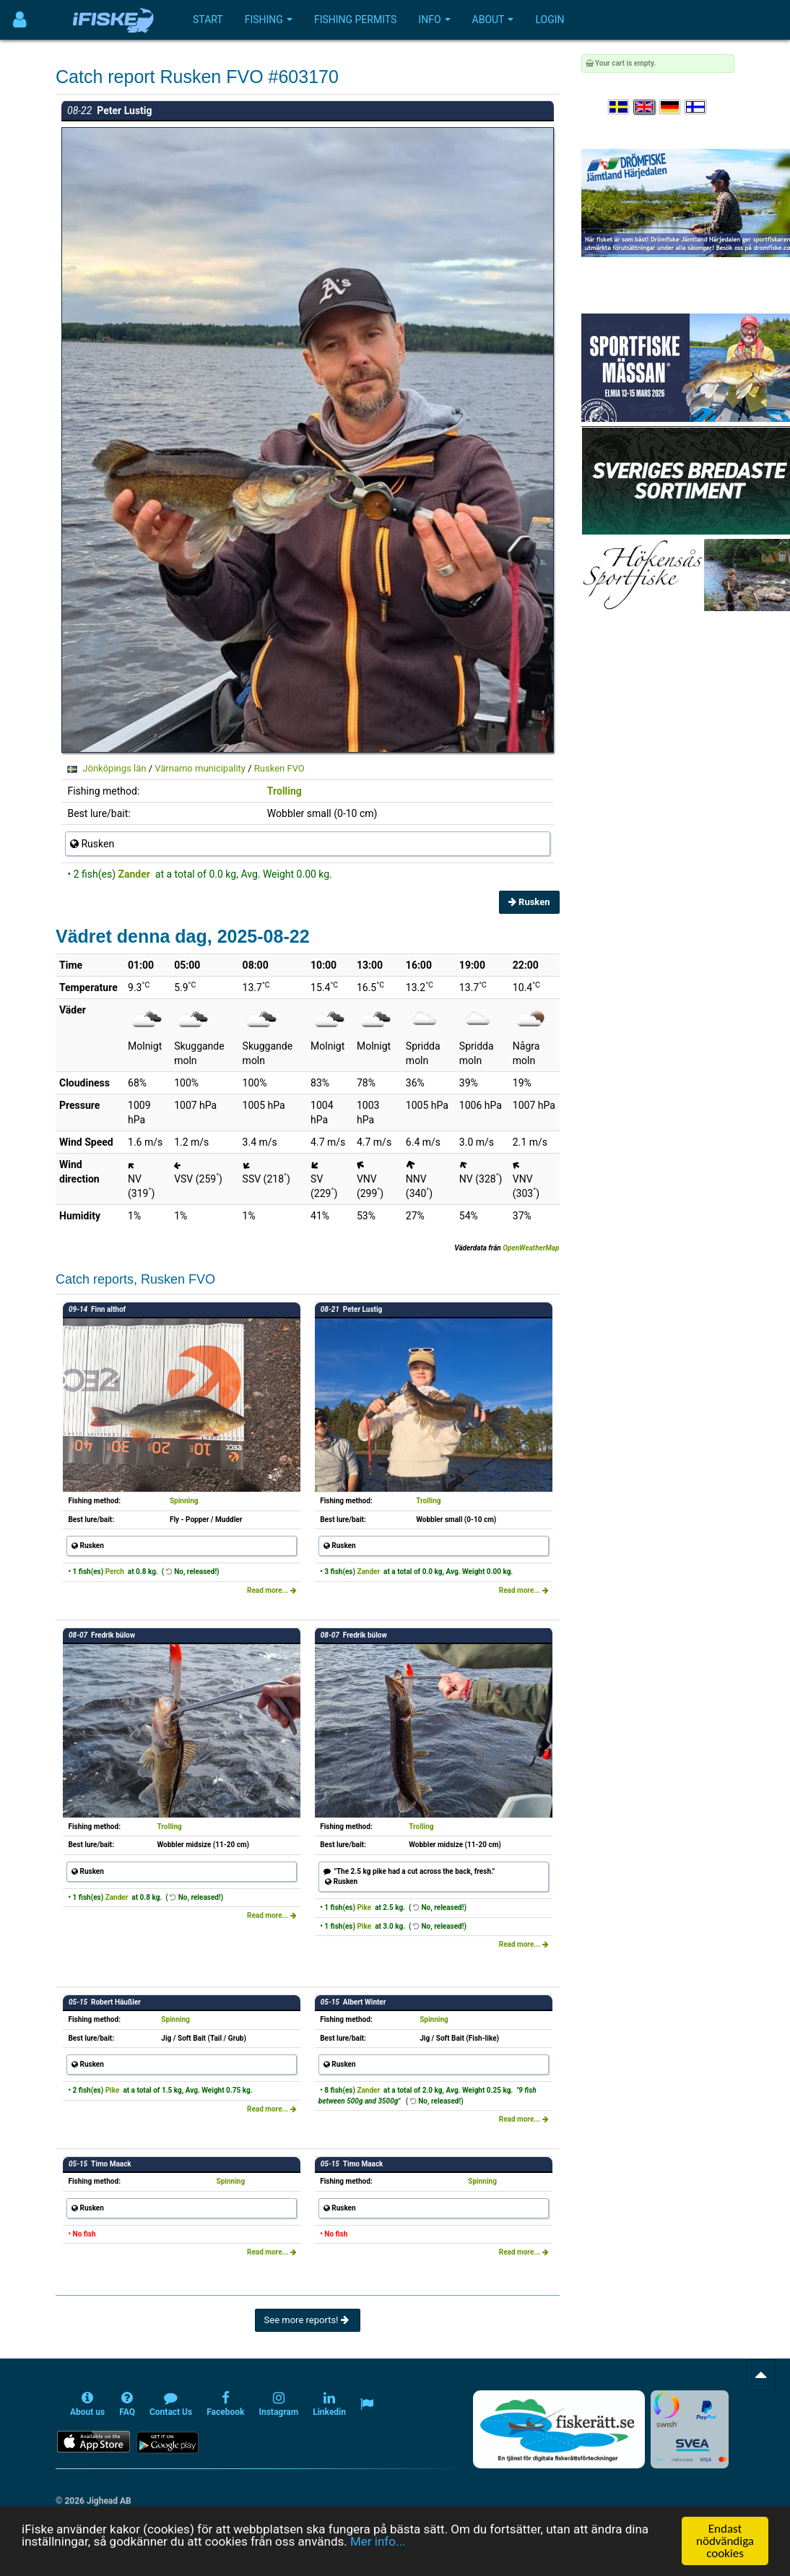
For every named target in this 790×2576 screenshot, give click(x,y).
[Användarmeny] (20, 20)
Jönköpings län (114, 768)
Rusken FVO (279, 768)
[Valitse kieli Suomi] (696, 107)
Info (434, 19)
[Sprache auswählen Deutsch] (671, 107)
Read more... (272, 1590)
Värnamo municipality (200, 768)
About (493, 19)
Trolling (284, 791)
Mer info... (377, 2541)
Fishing (268, 19)
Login (549, 19)
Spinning (184, 1501)
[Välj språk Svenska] (620, 107)
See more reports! (307, 2319)
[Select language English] (645, 107)
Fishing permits (355, 19)
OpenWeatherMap (531, 1248)
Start (208, 19)
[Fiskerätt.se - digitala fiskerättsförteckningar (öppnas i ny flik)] (559, 2429)
